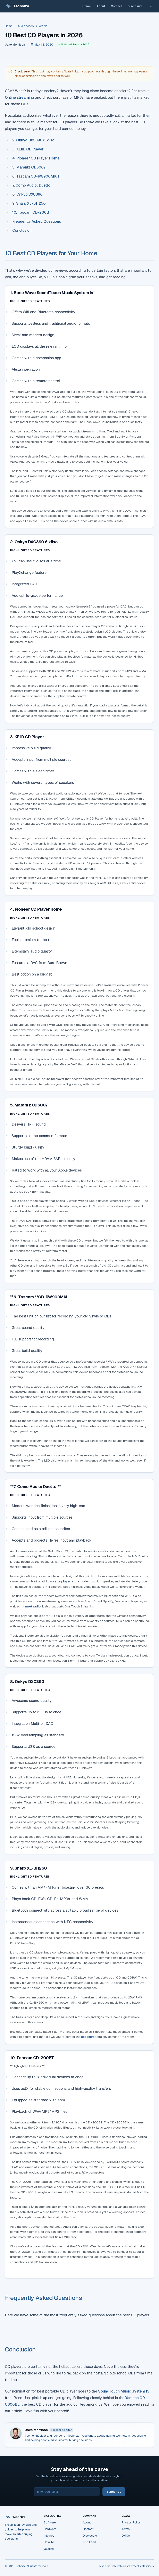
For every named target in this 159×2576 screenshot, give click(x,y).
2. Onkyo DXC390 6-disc (33, 140)
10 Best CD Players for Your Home (51, 253)
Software (50, 2522)
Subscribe (114, 2491)
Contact (116, 6)
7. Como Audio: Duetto (31, 185)
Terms (126, 2529)
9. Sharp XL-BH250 (29, 203)
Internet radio (31, 1606)
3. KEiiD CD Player (28, 149)
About (101, 6)
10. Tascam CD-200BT (31, 212)
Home (86, 6)
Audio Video (26, 26)
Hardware (50, 2529)
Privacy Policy (131, 2522)
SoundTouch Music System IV (124, 2391)
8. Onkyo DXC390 (27, 194)
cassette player (59, 1581)
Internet (49, 2535)
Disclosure (135, 6)
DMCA (126, 2535)
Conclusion (22, 230)
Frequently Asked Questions (36, 221)
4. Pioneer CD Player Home (36, 158)
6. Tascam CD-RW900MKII (35, 176)
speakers (87, 2037)
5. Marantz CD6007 (28, 167)
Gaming (49, 2549)
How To (49, 2542)
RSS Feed (89, 2542)
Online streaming (19, 97)
